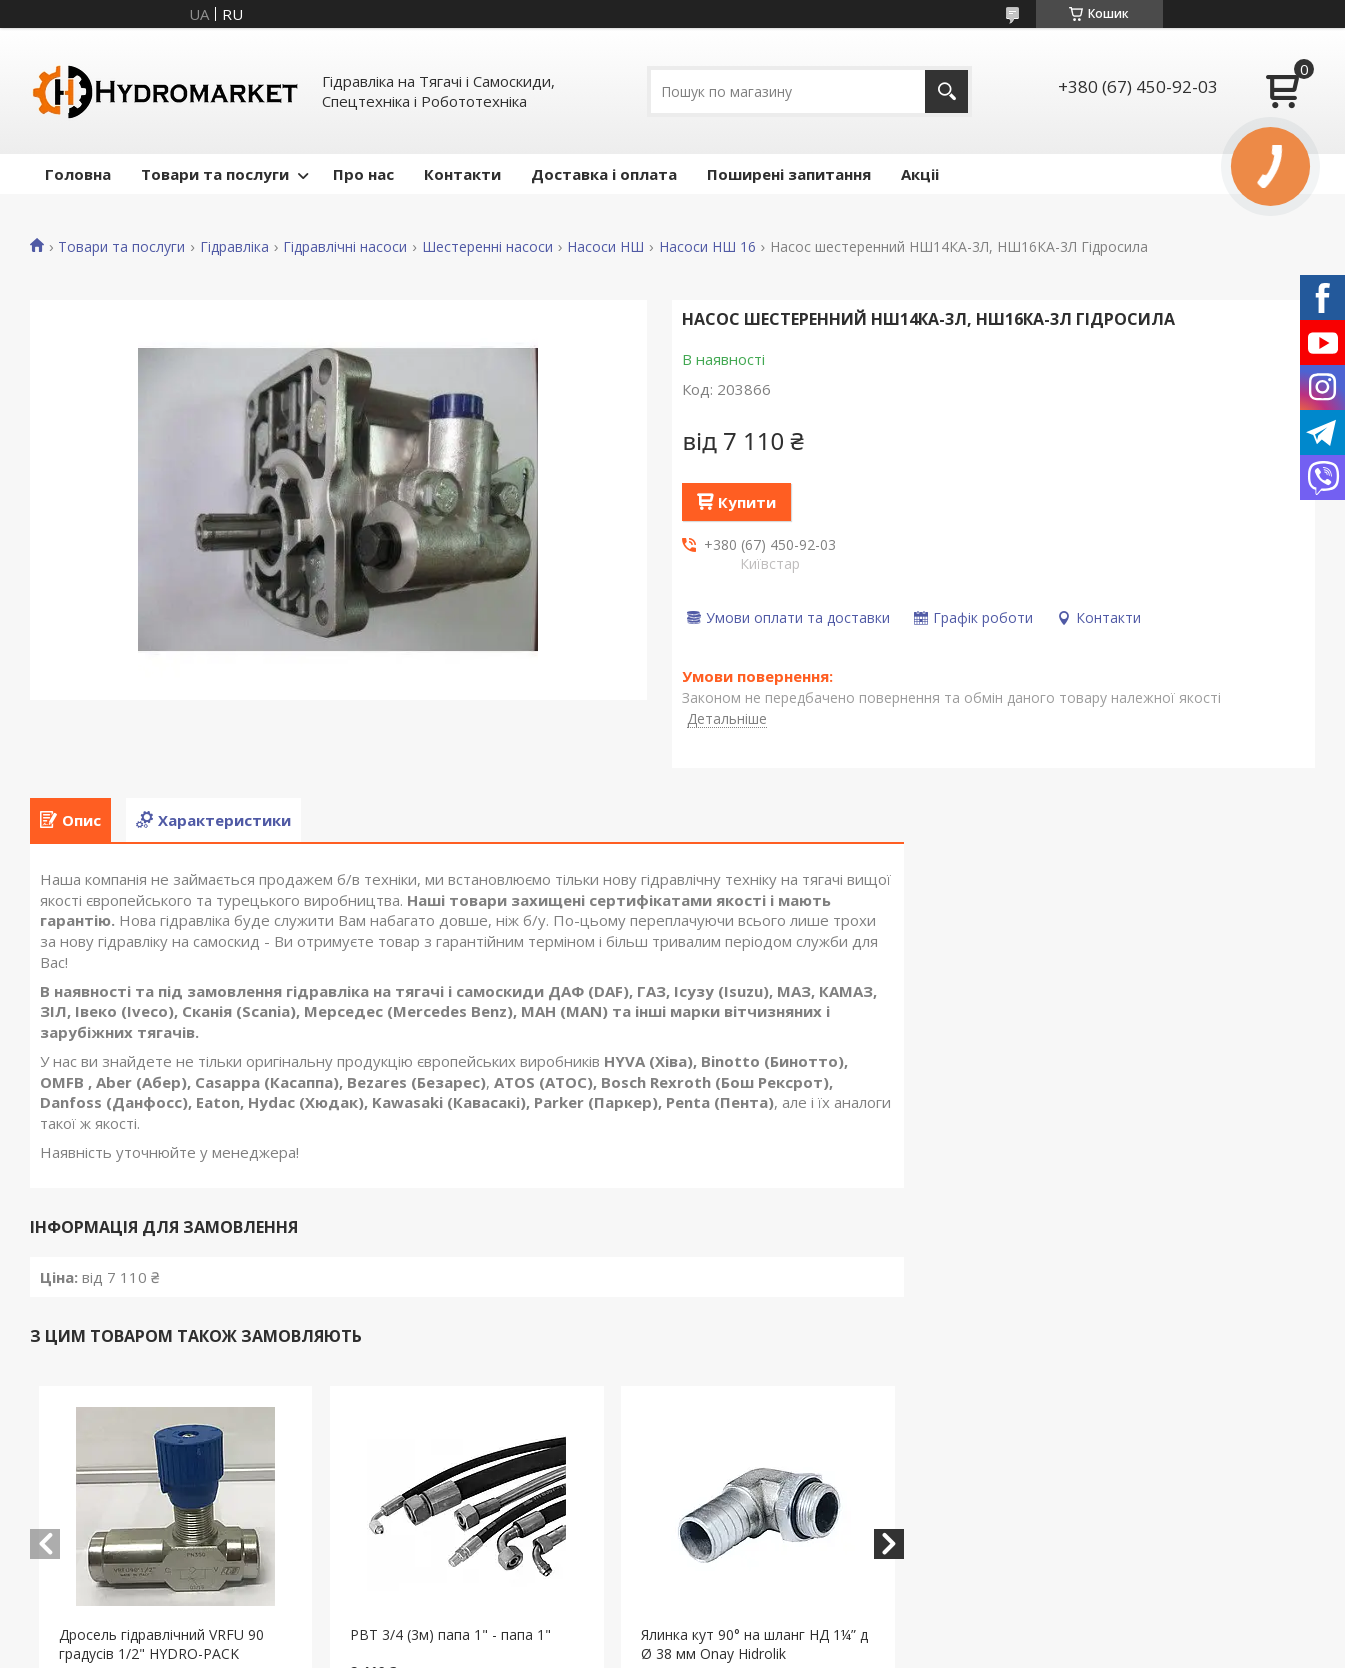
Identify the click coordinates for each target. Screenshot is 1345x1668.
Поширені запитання (789, 174)
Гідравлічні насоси (345, 247)
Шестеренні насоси (487, 247)
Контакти (462, 174)
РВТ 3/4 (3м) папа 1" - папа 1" (450, 1634)
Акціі (920, 174)
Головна (78, 174)
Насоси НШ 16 (707, 247)
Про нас (363, 174)
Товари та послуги (215, 174)
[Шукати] (946, 91)
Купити (747, 502)
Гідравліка (234, 247)
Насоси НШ (605, 247)
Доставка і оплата (604, 174)
